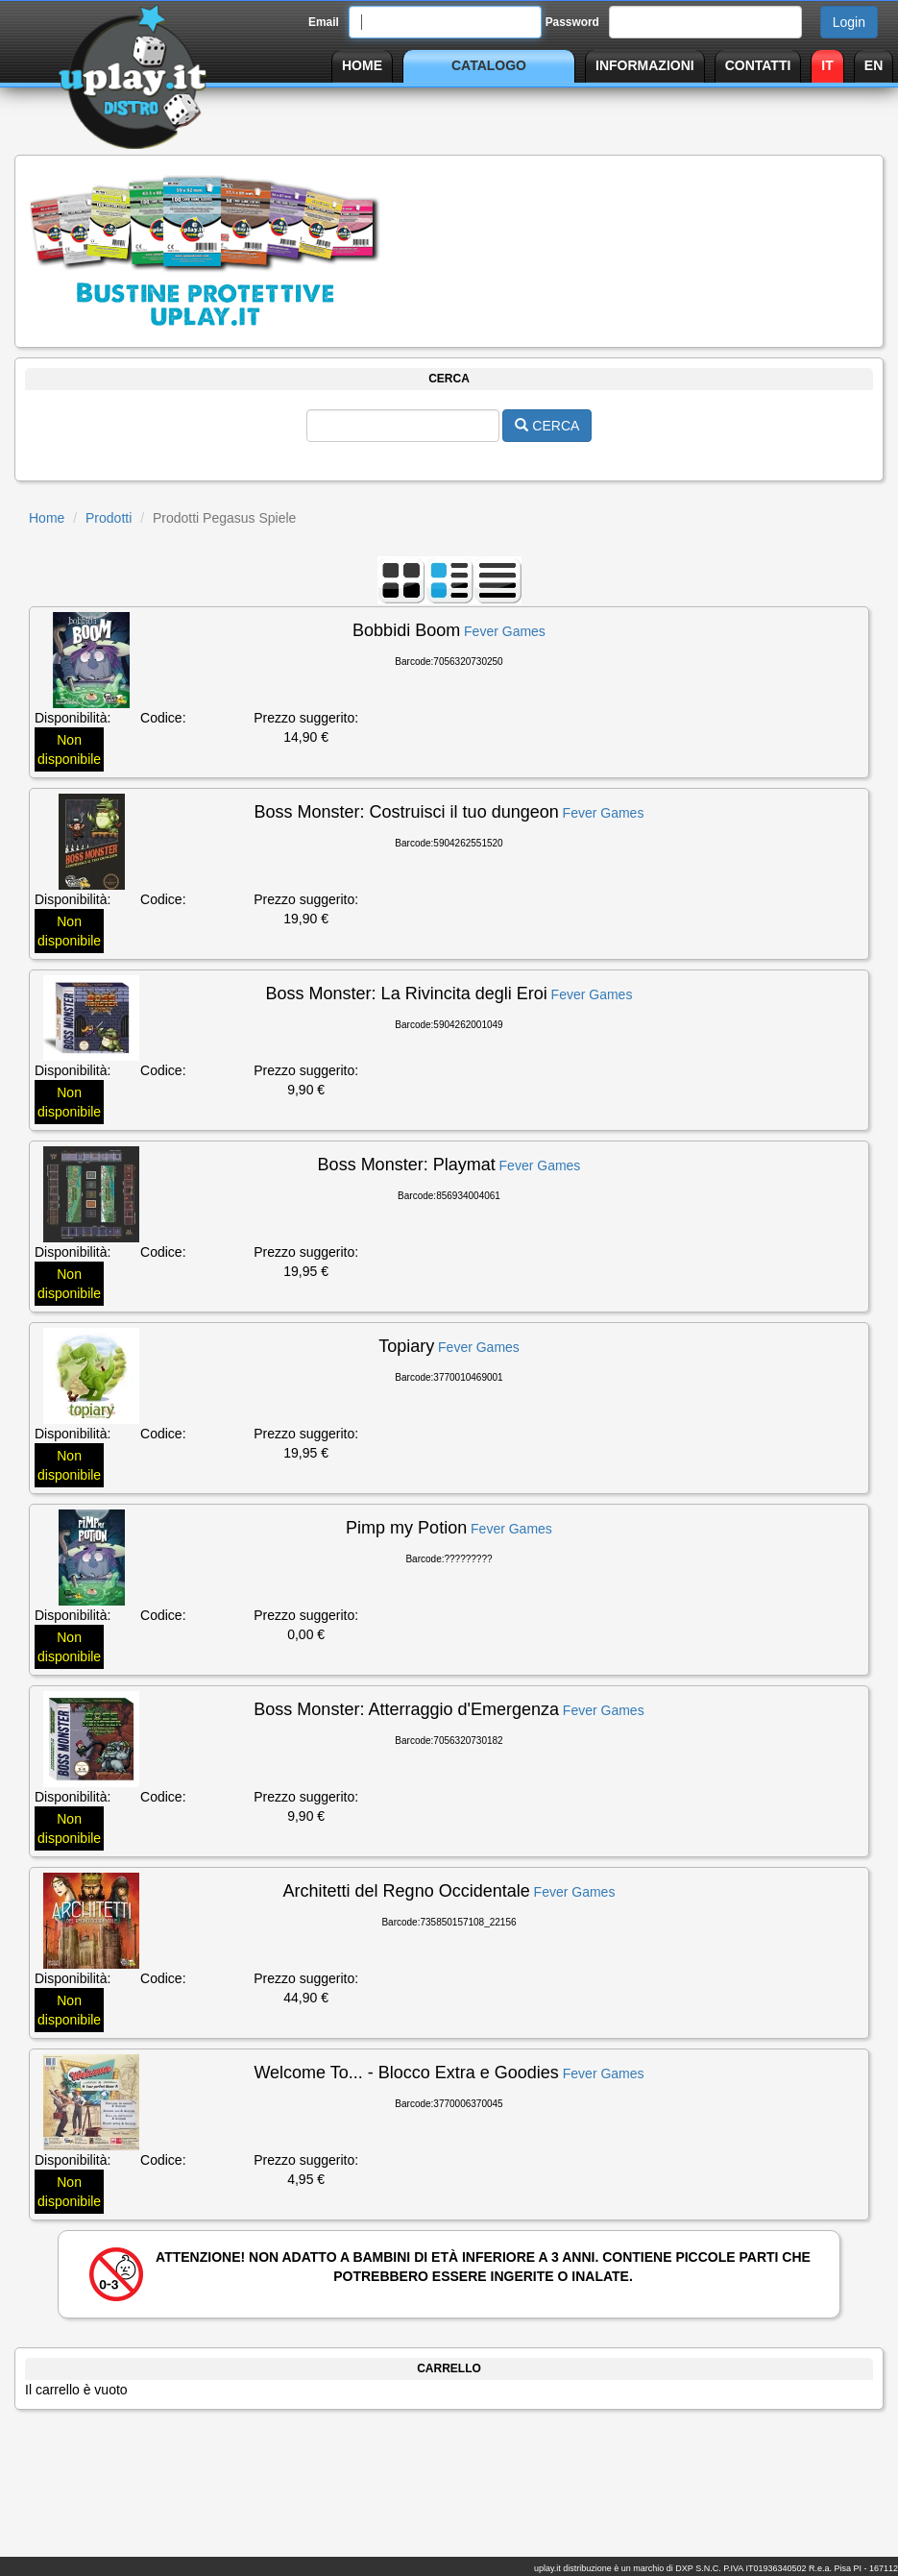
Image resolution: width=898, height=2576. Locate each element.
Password (572, 22)
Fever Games (505, 631)
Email (323, 22)
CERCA (547, 425)
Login (849, 22)
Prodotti (108, 518)
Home (46, 518)
